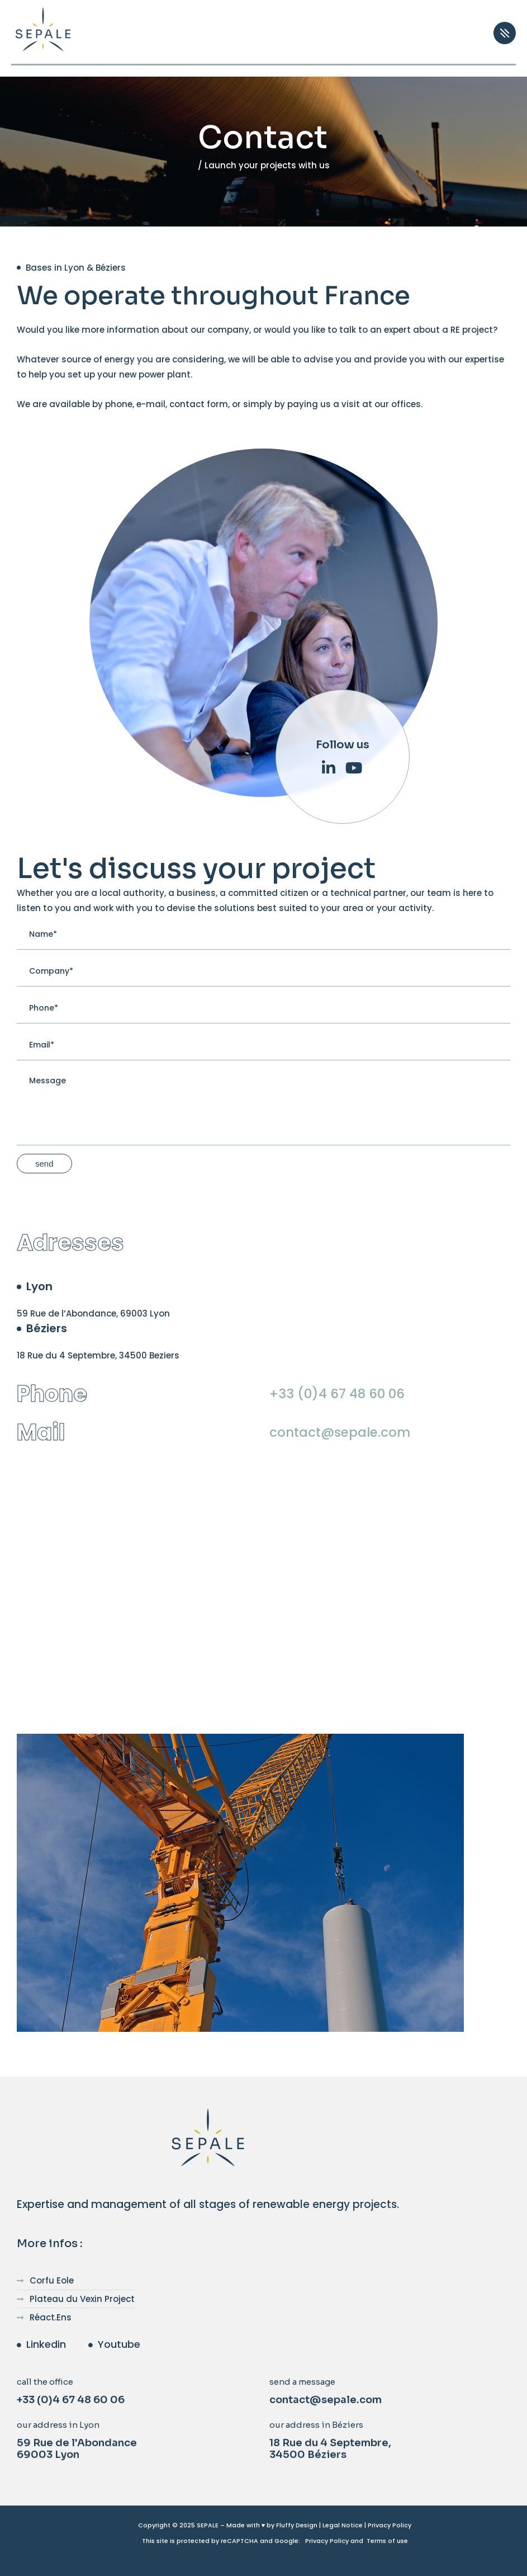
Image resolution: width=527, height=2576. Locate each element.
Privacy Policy (389, 2525)
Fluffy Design (296, 2525)
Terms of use (387, 2540)
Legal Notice (342, 2525)
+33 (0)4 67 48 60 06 (337, 1394)
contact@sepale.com (339, 1432)
